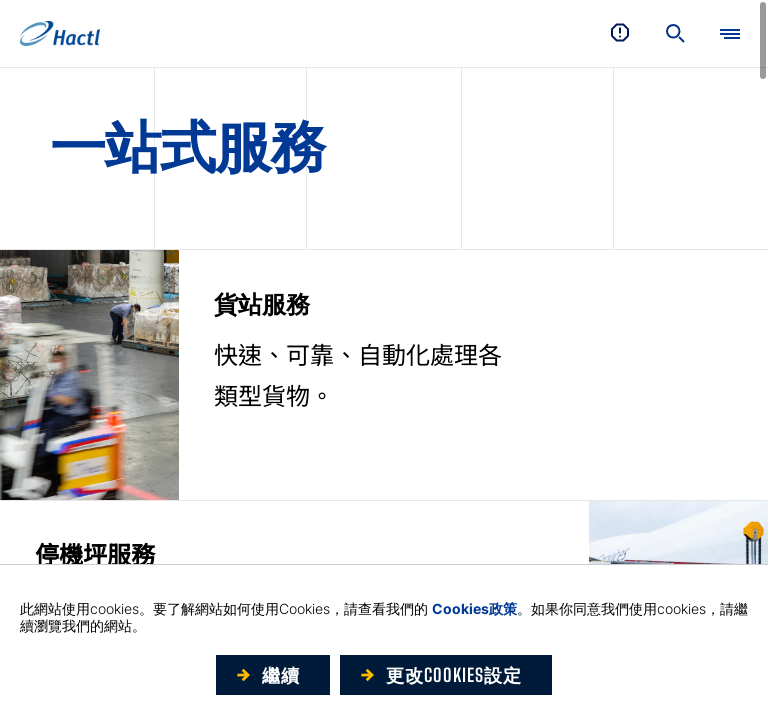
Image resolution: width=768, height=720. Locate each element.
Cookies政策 (474, 608)
